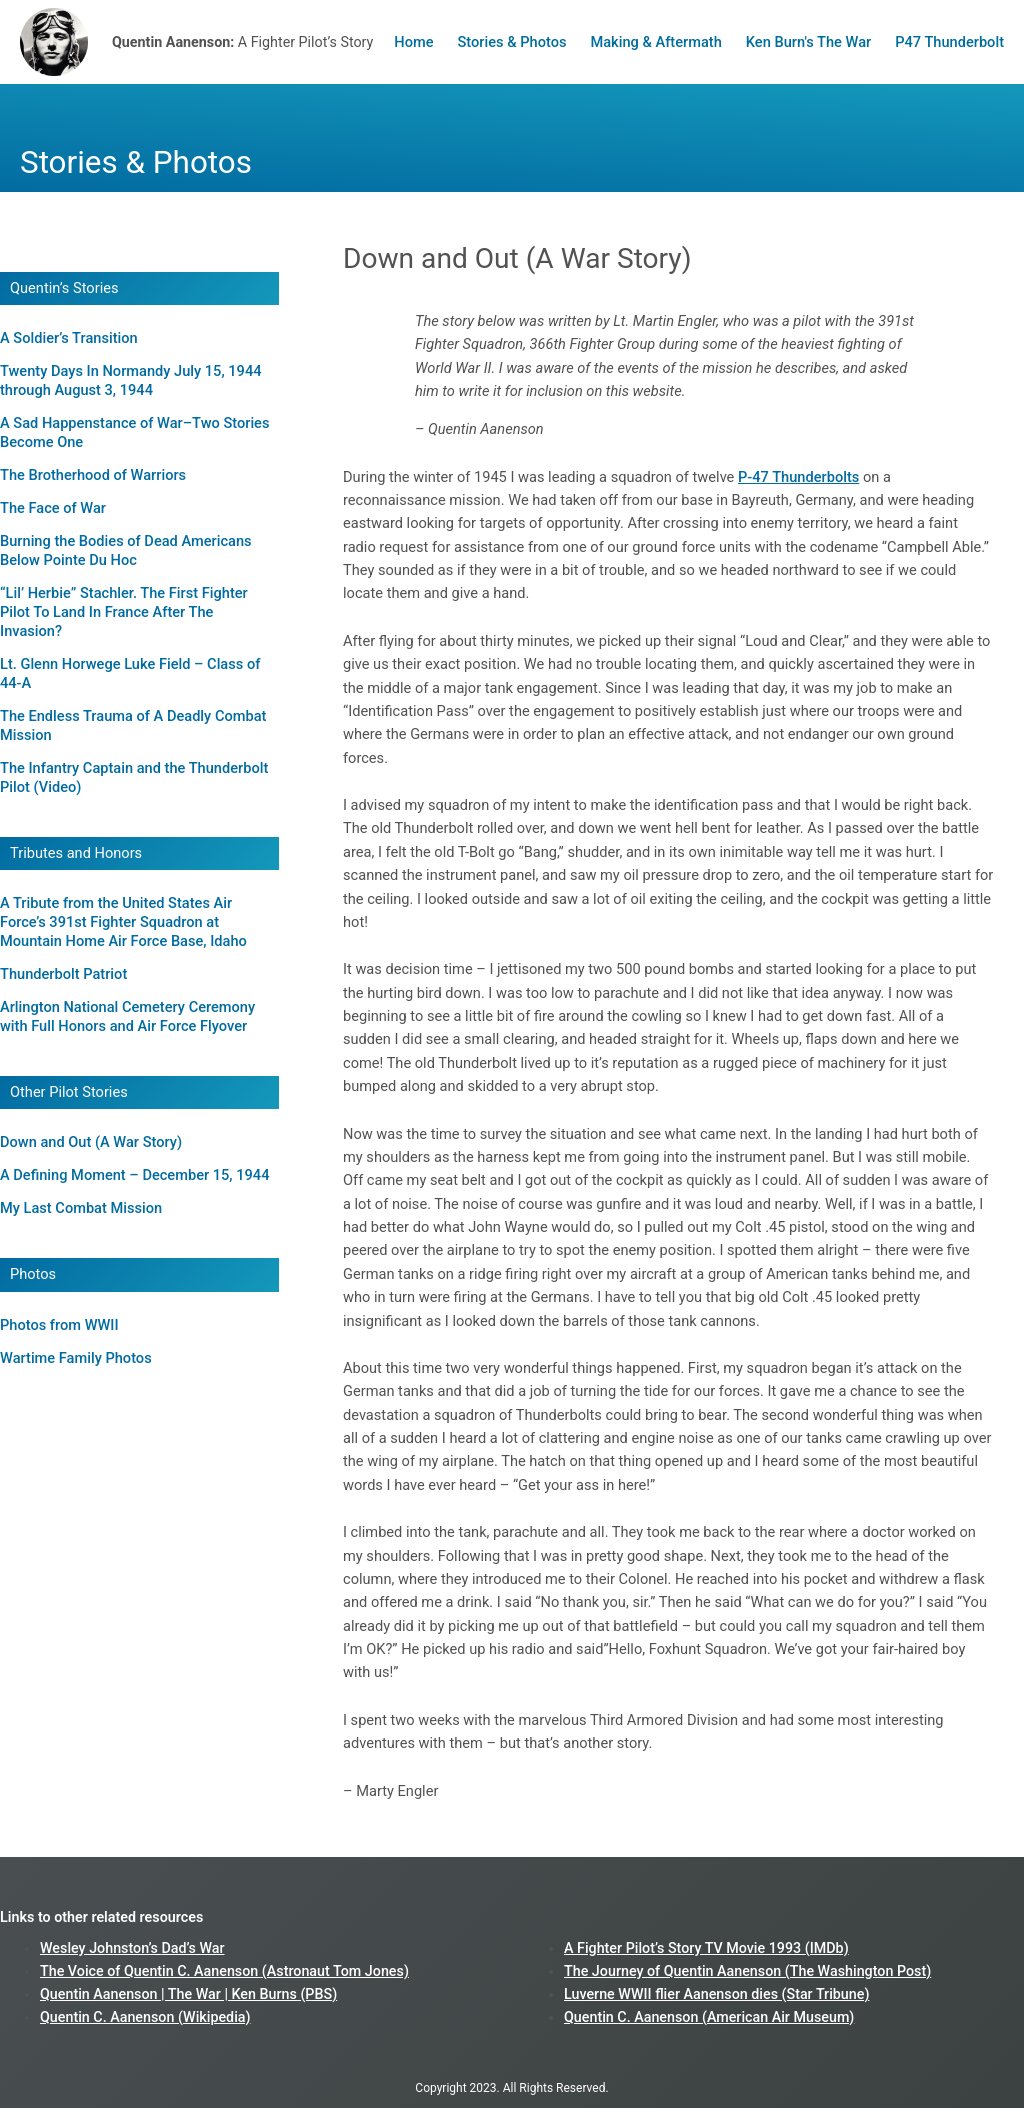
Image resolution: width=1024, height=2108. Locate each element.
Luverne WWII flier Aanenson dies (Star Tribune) (716, 1994)
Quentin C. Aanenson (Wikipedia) (145, 2017)
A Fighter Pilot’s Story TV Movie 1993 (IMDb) (706, 1948)
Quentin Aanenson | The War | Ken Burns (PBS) (188, 1994)
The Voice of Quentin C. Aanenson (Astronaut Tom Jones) (224, 1971)
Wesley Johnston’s (100, 1948)
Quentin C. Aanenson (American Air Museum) (709, 2017)
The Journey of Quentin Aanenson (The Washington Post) (747, 1971)
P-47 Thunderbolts (798, 477)
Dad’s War (192, 1948)
